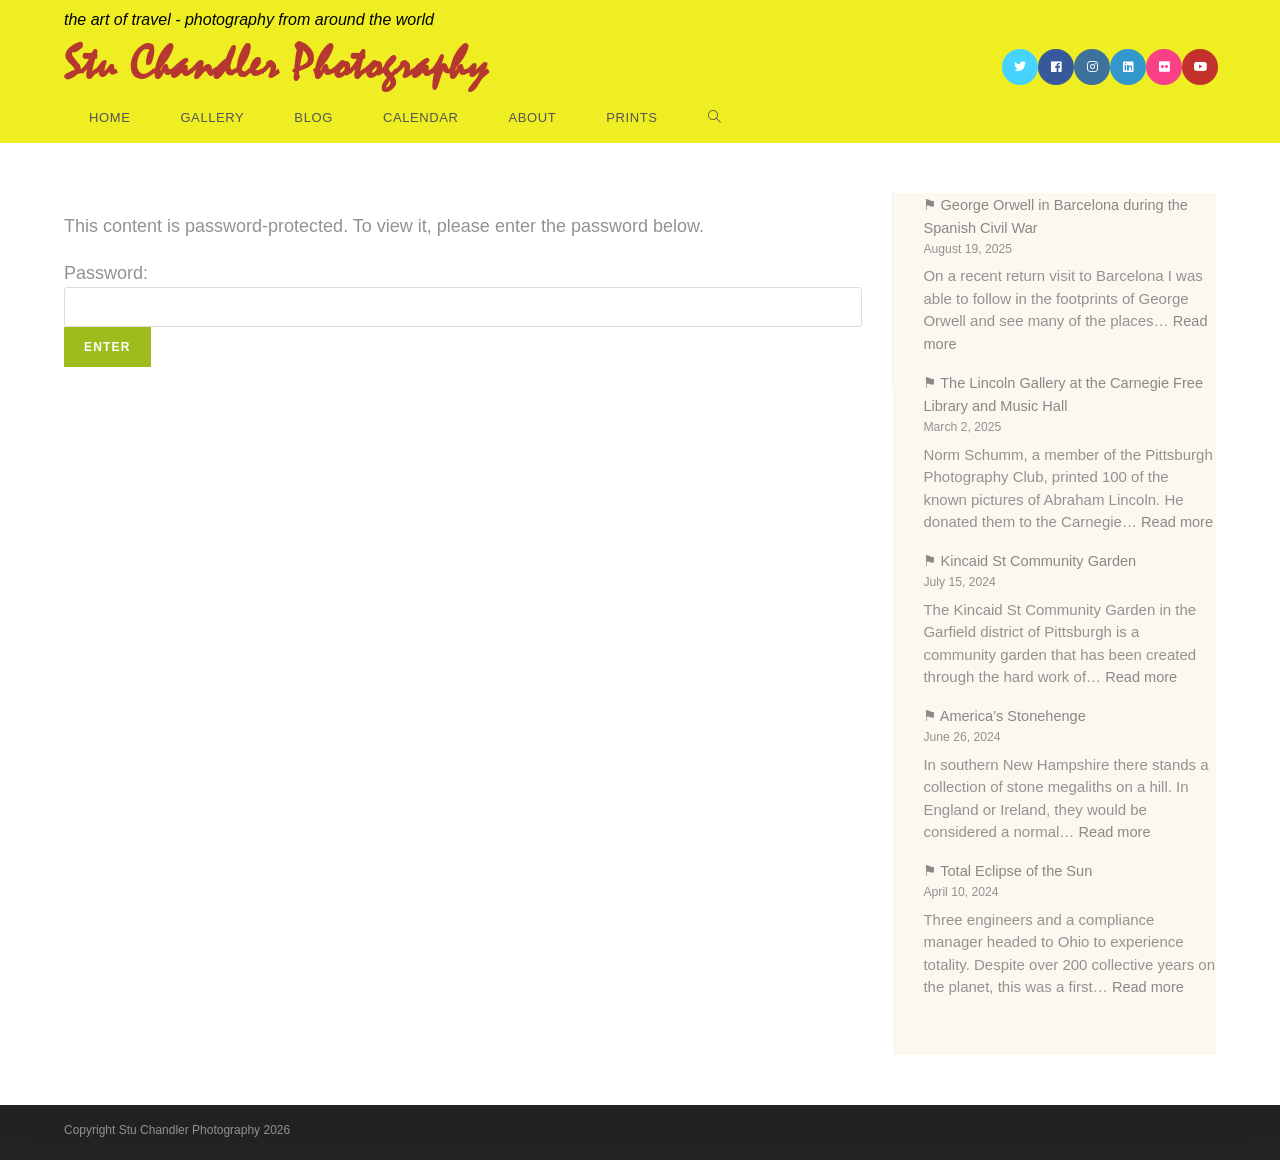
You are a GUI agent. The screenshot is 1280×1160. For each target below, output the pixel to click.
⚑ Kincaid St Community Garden (1032, 558)
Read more (1178, 519)
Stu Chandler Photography (276, 67)
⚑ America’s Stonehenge (1006, 712)
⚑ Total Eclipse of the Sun (1010, 866)
